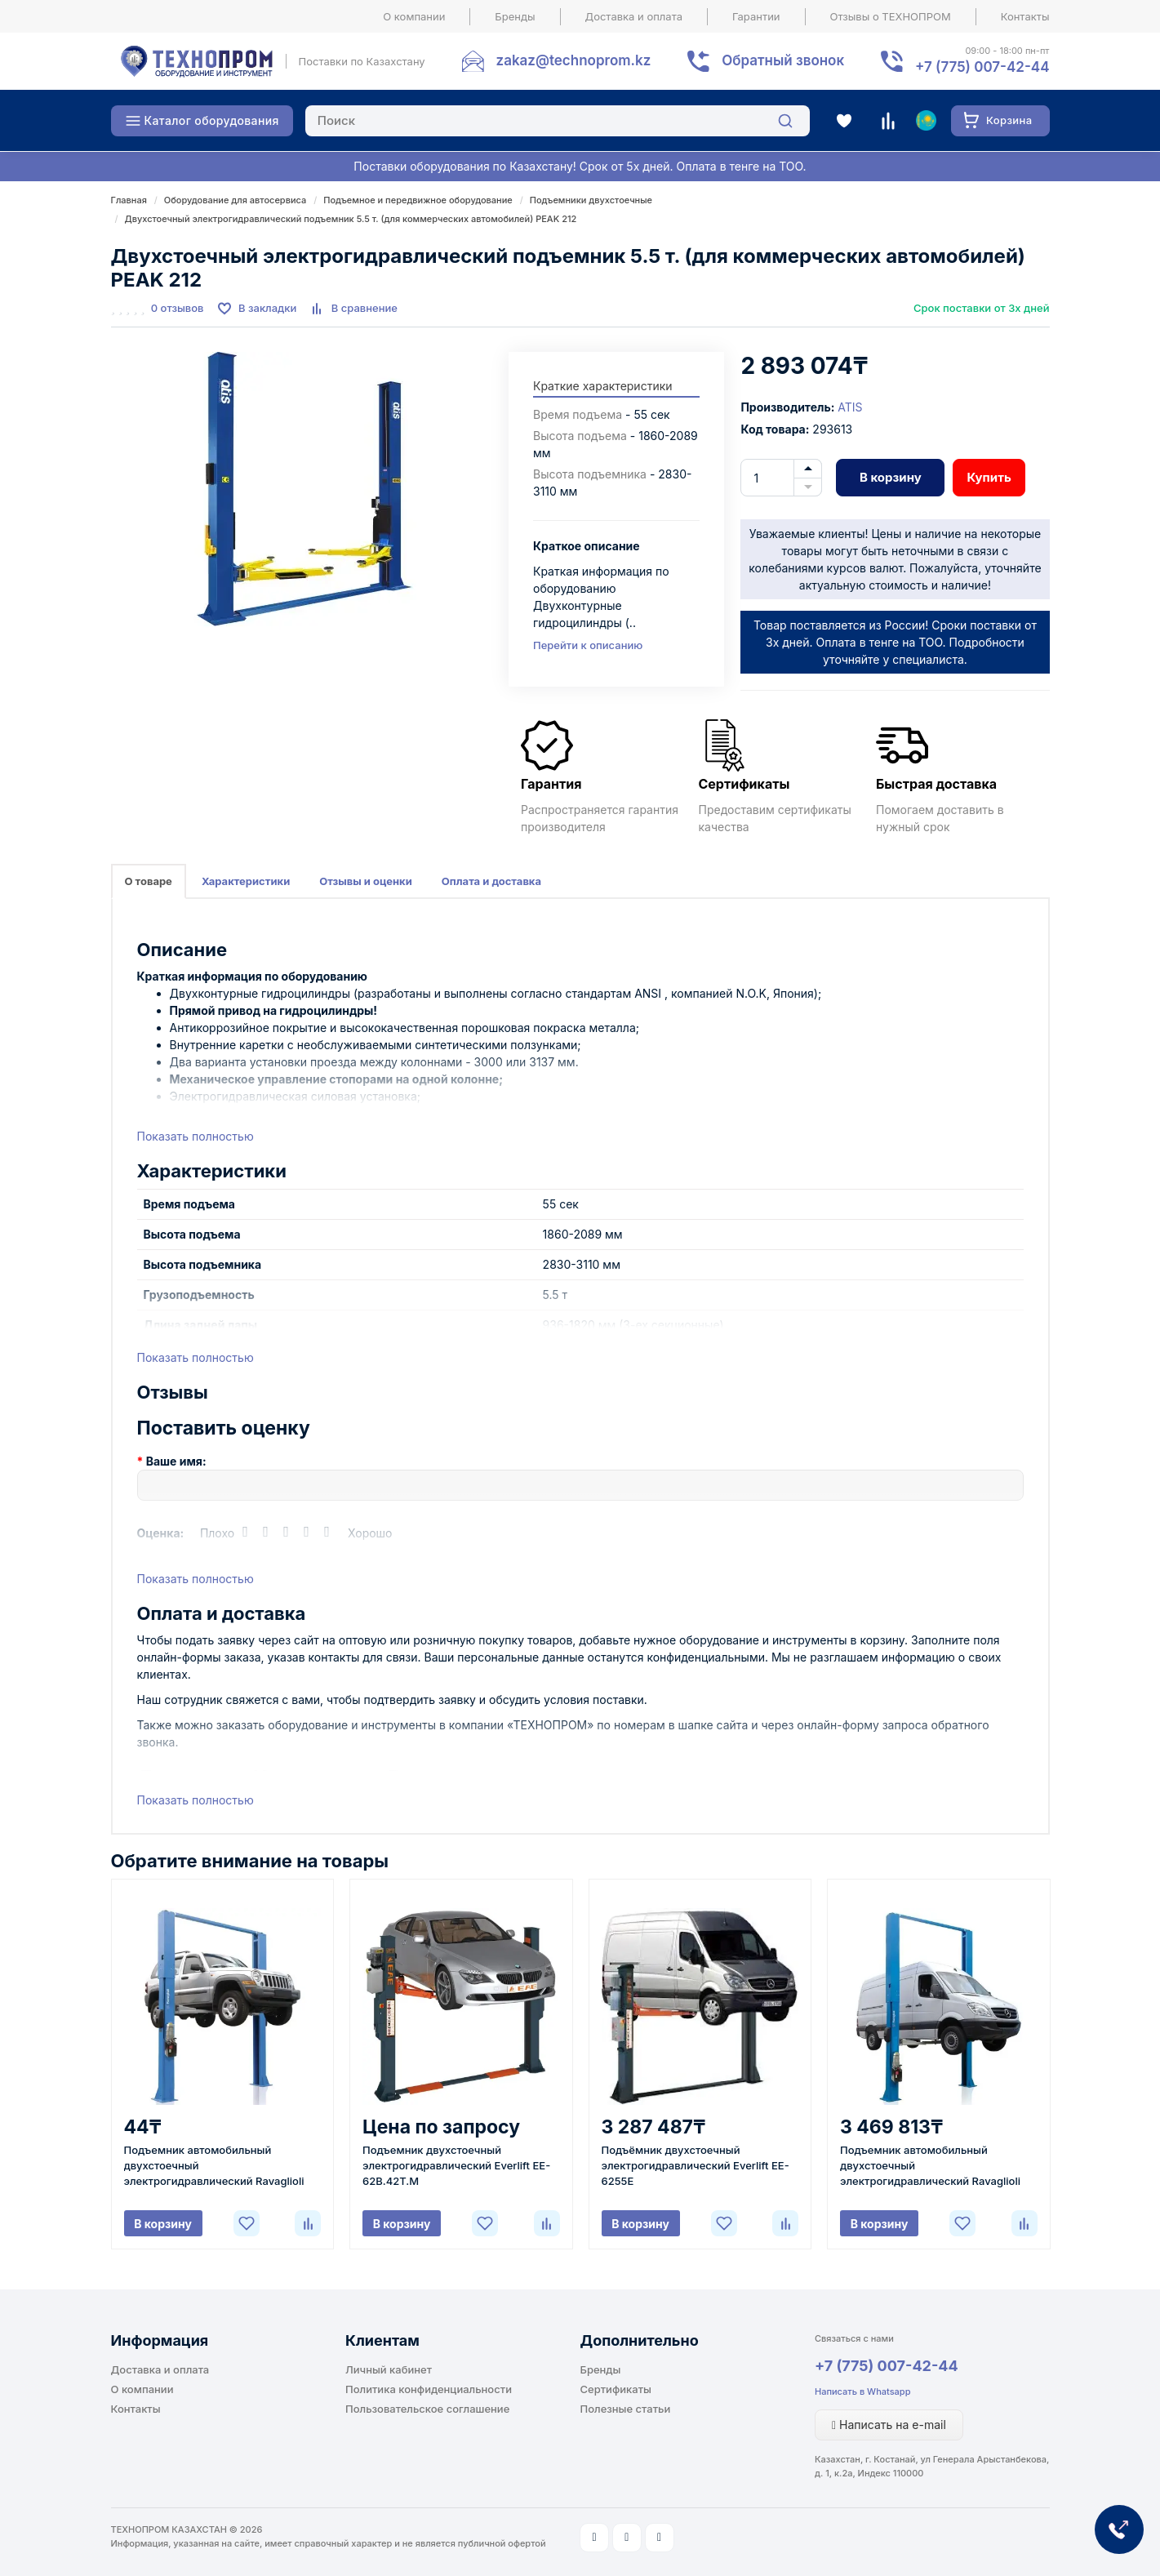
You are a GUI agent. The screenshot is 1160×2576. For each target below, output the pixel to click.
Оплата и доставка (491, 881)
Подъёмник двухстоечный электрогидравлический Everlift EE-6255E (695, 2165)
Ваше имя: (176, 1461)
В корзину (891, 477)
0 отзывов (177, 307)
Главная (129, 200)
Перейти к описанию (587, 645)
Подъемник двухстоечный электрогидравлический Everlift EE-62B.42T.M (456, 2165)
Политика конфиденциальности (428, 2389)
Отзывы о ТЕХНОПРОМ (890, 16)
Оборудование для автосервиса (235, 200)
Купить (989, 477)
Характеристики (246, 881)
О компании (414, 16)
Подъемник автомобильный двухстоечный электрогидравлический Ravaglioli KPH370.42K (214, 2166)
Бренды (515, 16)
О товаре (148, 881)
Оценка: (160, 1533)
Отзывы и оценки (365, 881)
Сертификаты (615, 2389)
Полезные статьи (625, 2408)
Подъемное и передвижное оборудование (418, 200)
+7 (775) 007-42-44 (886, 2365)
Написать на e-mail (889, 2424)
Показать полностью (195, 1136)
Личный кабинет (388, 2369)
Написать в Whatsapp (862, 2391)
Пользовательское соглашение (427, 2408)
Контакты (1025, 16)
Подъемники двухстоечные (591, 200)
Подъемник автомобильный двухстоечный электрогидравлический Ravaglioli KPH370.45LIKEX (930, 2166)
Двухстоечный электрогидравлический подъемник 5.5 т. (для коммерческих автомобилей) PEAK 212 (351, 219)
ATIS (850, 407)
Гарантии (756, 16)
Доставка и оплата (634, 16)
